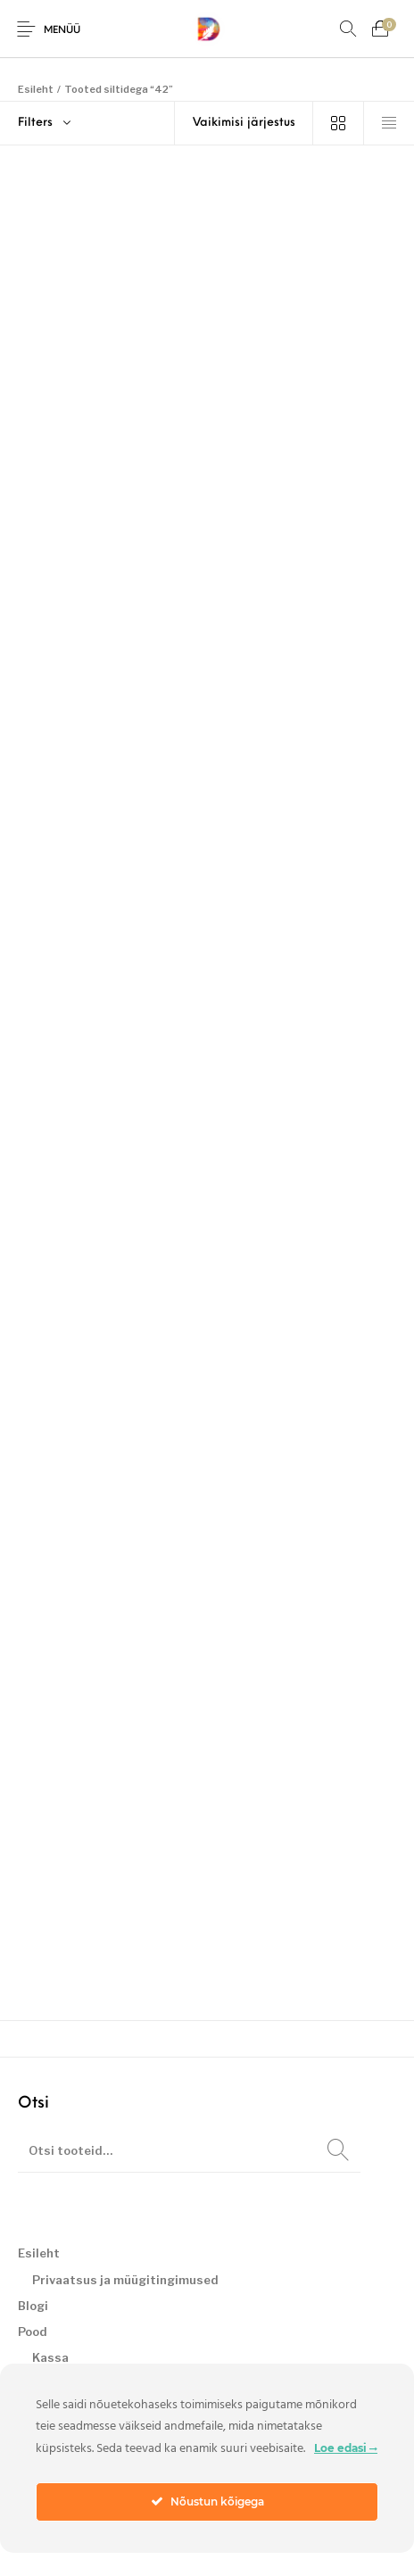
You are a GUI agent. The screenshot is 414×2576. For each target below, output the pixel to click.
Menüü (62, 31)
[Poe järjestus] (244, 123)
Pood (32, 2331)
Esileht (36, 89)
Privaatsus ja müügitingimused (125, 2280)
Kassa (50, 2357)
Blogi (33, 2306)
